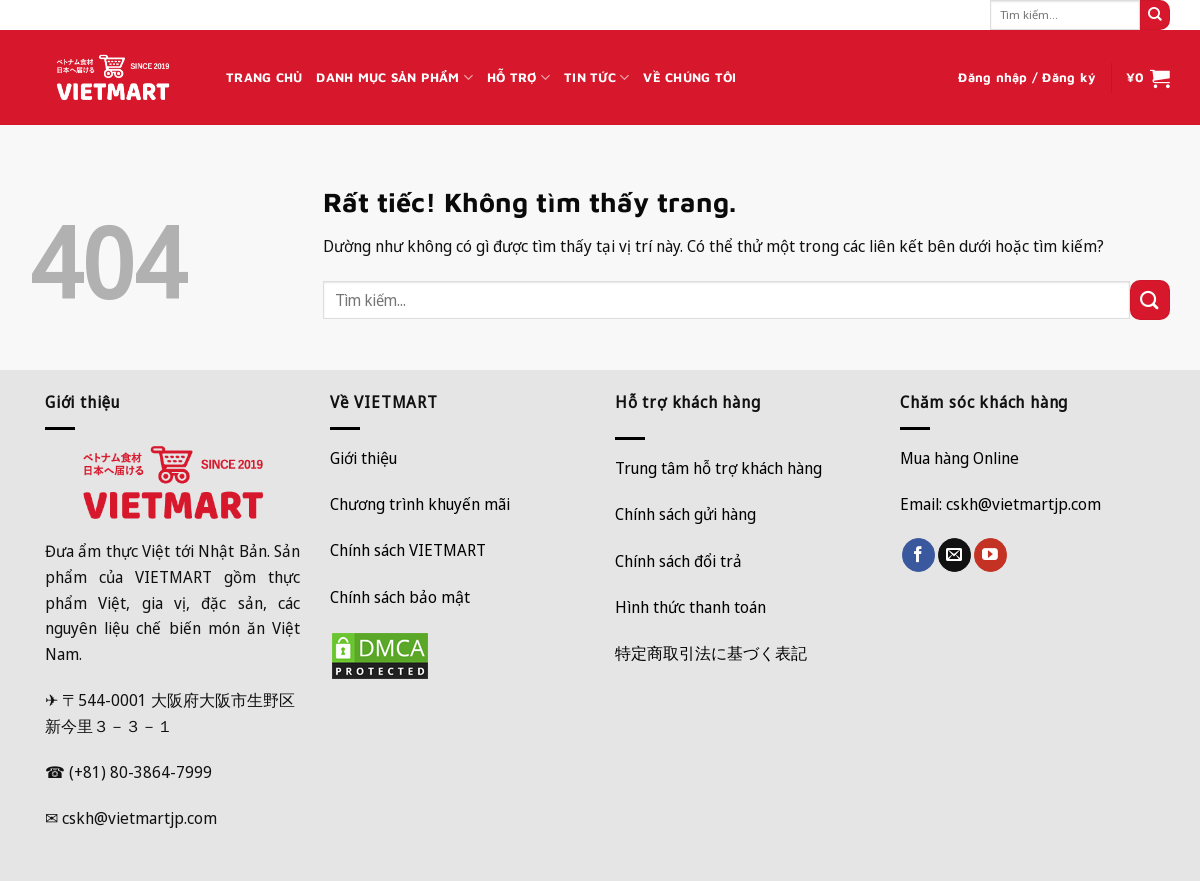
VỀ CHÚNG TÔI (689, 77)
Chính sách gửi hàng (685, 514)
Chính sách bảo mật (400, 597)
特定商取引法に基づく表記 (711, 653)
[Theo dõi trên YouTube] (990, 555)
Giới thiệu (363, 458)
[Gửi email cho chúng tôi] (954, 555)
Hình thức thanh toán (690, 607)
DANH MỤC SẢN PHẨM (394, 77)
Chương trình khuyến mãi (420, 504)
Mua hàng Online (959, 458)
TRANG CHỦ (264, 77)
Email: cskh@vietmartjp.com (1000, 504)
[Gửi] (1155, 15)
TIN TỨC (596, 77)
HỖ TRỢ (518, 77)
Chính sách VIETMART (408, 550)
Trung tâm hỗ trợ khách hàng (718, 468)
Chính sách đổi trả (678, 561)
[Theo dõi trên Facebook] (918, 555)
